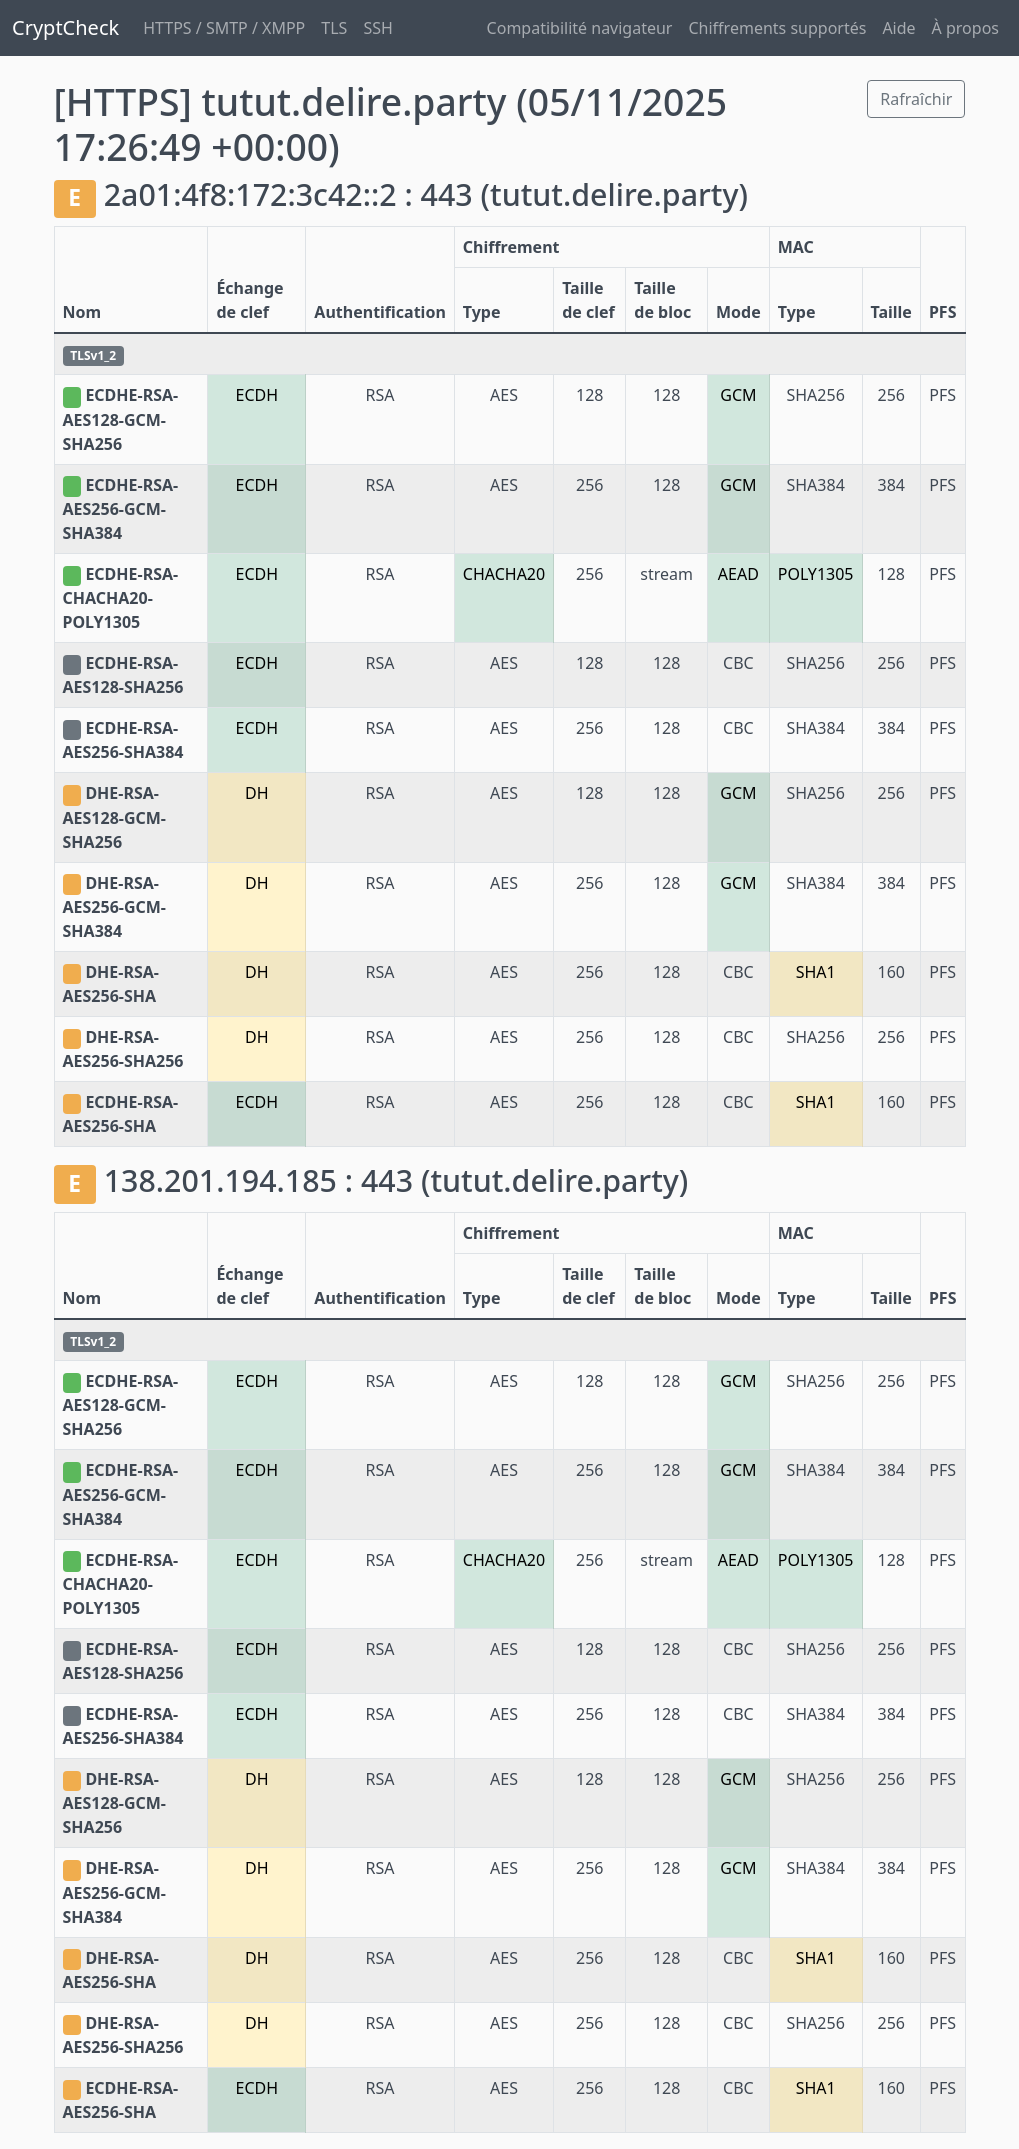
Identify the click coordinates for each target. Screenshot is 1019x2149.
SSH (377, 28)
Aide (898, 28)
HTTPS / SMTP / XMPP (224, 28)
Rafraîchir (916, 99)
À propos (965, 28)
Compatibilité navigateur (580, 28)
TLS (334, 28)
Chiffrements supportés (777, 28)
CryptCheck (65, 27)
